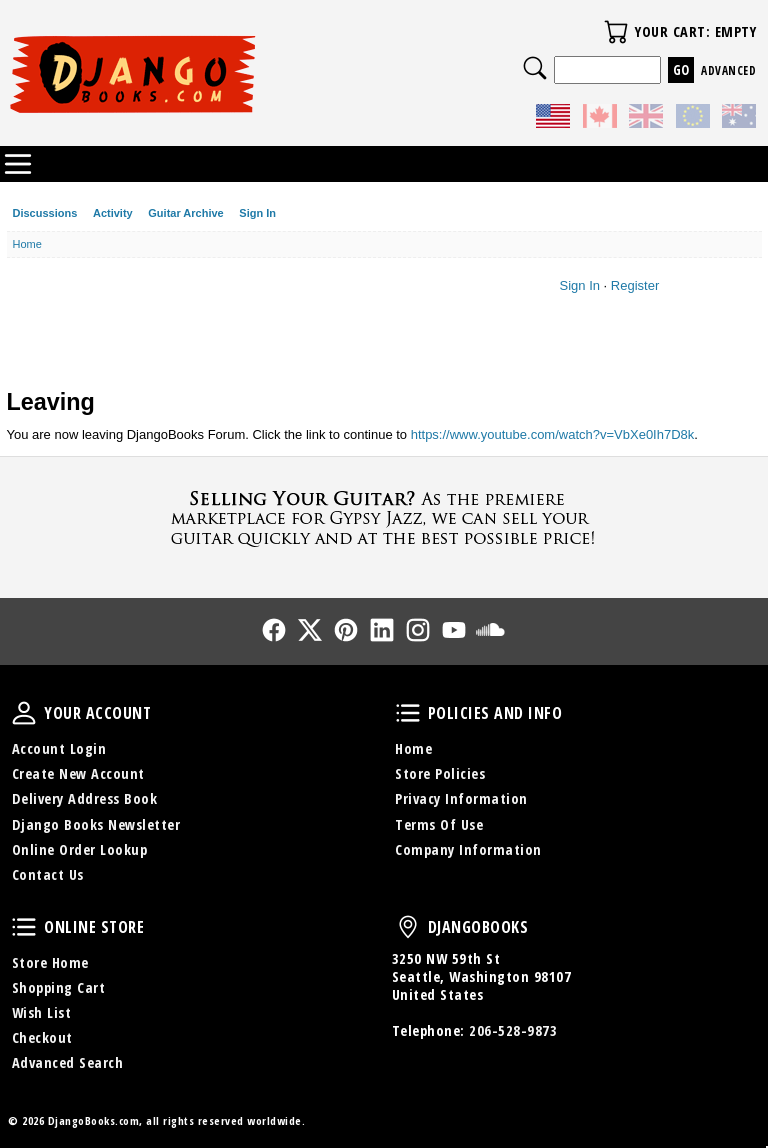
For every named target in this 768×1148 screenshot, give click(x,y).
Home (413, 748)
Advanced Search (68, 1062)
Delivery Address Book (85, 798)
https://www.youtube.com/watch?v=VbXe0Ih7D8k (553, 434)
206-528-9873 (513, 1030)
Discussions (45, 213)
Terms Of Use (439, 824)
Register (635, 285)
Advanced (728, 70)
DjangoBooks (408, 927)
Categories (18, 164)
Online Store (24, 927)
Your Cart (616, 32)
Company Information (468, 849)
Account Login (59, 748)
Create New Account (78, 773)
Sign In (257, 213)
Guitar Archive (185, 213)
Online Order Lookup (80, 849)
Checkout (42, 1037)
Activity (113, 213)
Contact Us (48, 874)
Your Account (24, 713)
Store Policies (440, 773)
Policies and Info (408, 713)
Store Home (50, 962)
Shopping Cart (59, 987)
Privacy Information (461, 798)
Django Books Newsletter (96, 824)
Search (535, 68)
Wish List (42, 1012)
